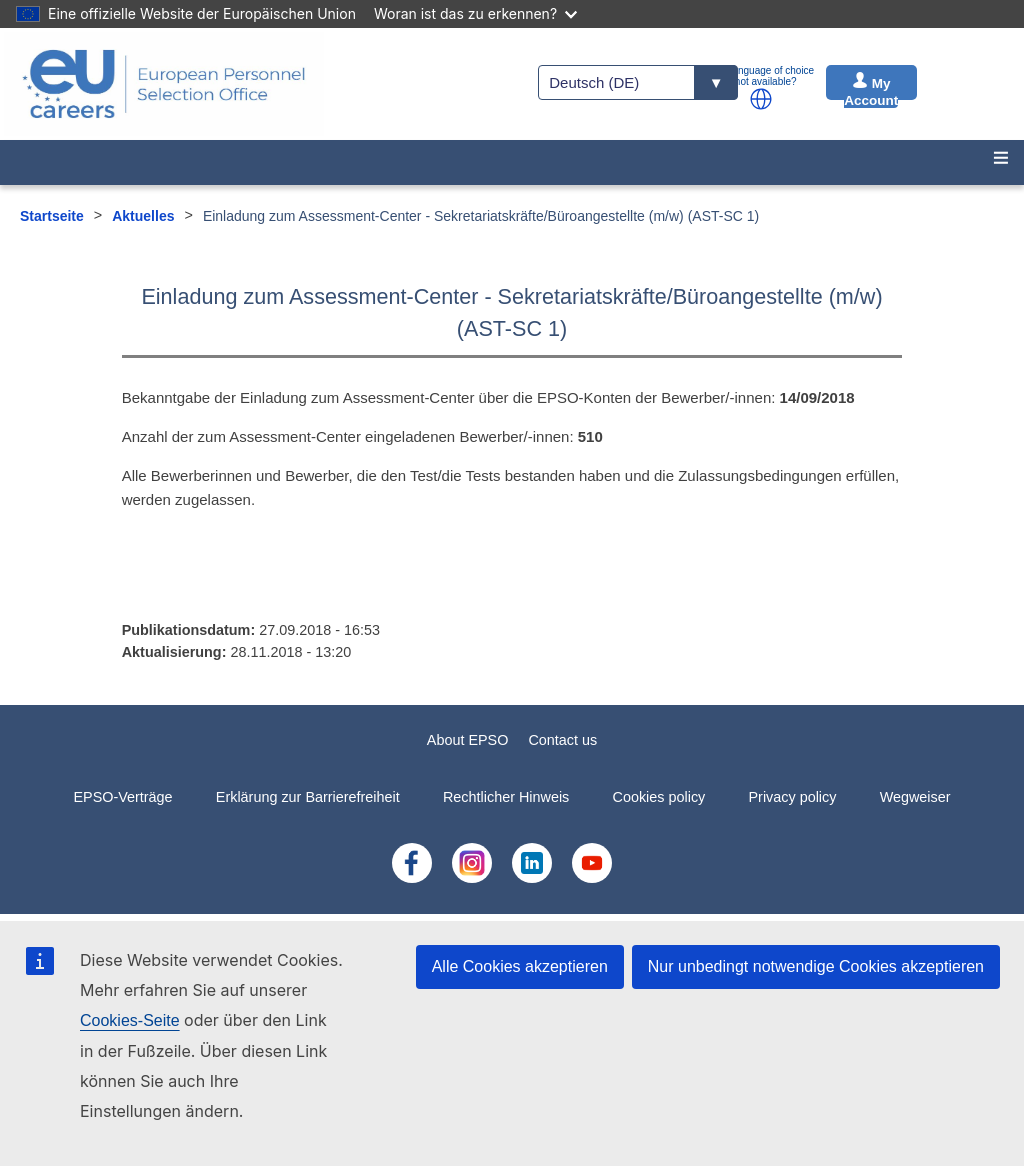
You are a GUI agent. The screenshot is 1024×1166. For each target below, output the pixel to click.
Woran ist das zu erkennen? (475, 13)
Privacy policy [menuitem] (792, 797)
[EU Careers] (164, 84)
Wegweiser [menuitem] (915, 797)
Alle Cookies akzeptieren (520, 966)
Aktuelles (143, 216)
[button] (761, 99)
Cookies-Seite (130, 1020)
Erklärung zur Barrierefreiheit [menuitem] (308, 797)
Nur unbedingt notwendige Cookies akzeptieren (816, 966)
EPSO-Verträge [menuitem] (122, 797)
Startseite (52, 216)
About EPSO (468, 740)
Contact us (562, 740)
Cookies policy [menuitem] (659, 797)
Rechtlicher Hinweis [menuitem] (506, 797)
